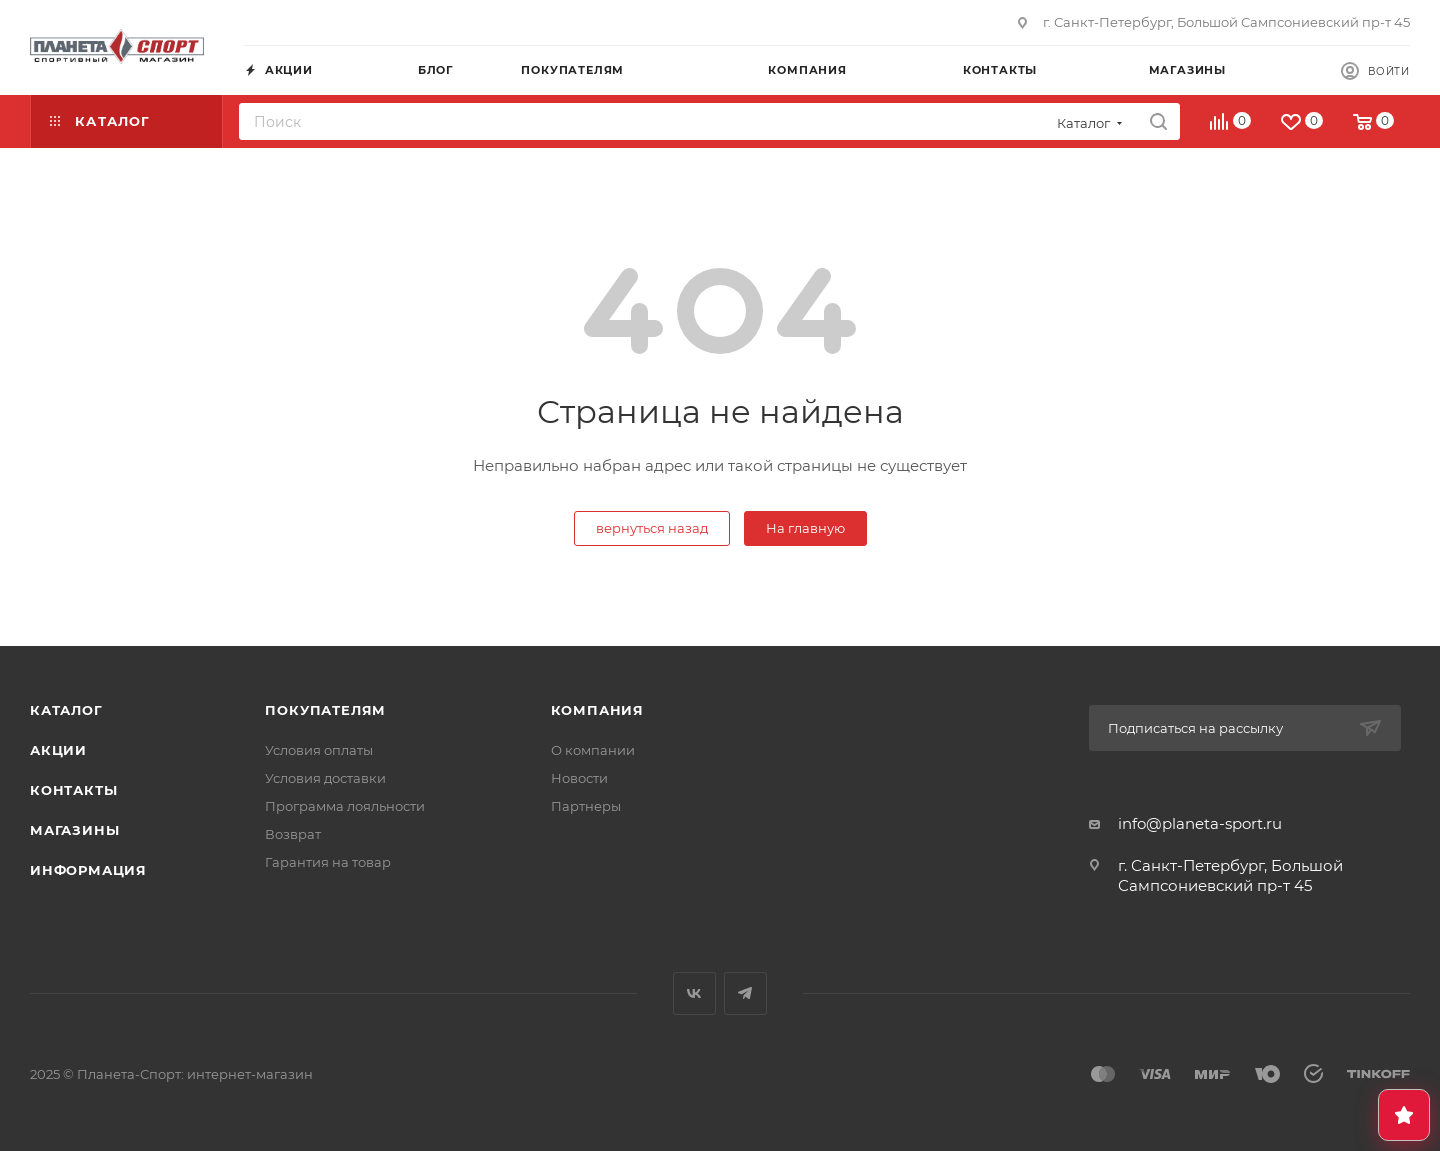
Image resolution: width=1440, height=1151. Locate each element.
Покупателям (325, 710)
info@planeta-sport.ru (1200, 823)
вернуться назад (652, 528)
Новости (579, 778)
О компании (593, 750)
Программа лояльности (345, 806)
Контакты (73, 790)
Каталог (66, 710)
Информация (88, 870)
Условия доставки (325, 778)
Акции (58, 750)
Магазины (74, 830)
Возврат (293, 834)
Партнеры (586, 806)
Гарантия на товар (328, 862)
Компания (597, 710)
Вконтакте (694, 993)
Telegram (745, 993)
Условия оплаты (319, 750)
